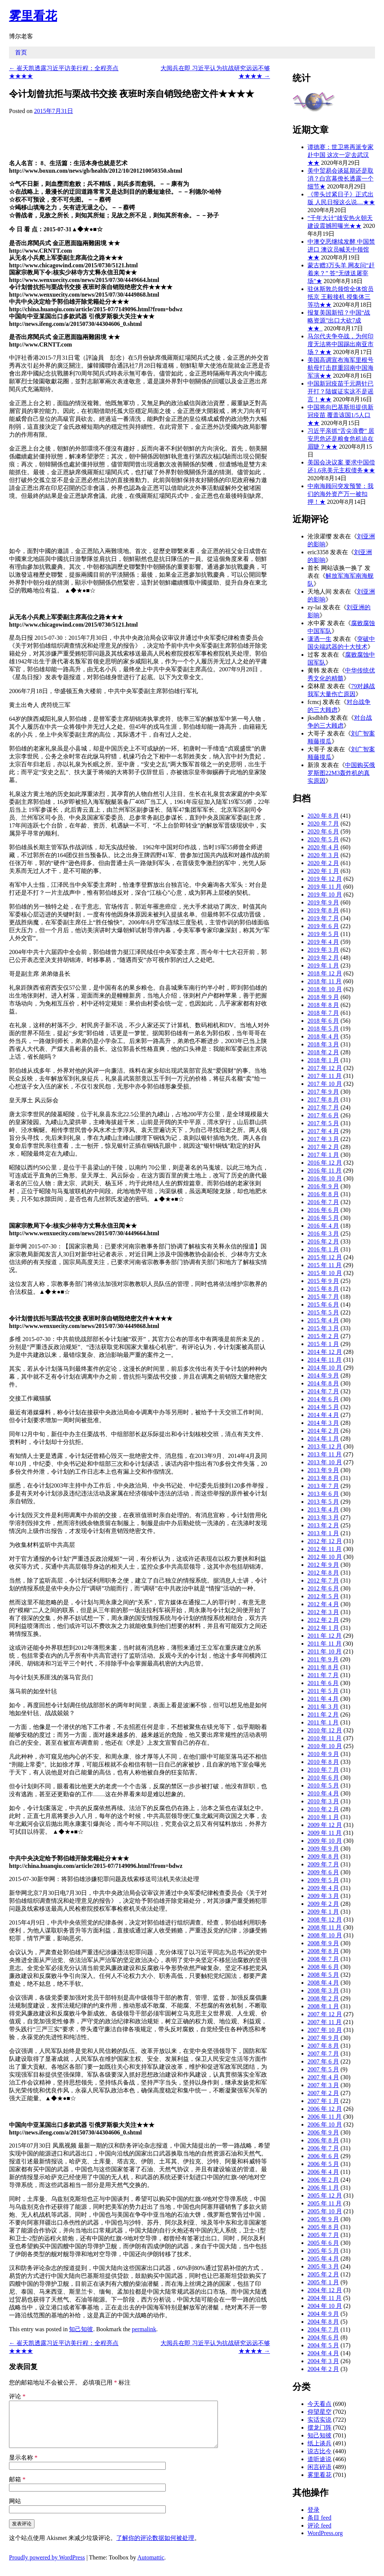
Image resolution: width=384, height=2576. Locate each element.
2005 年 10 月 (325, 2211)
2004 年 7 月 (323, 2329)
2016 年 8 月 (323, 1194)
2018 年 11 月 (325, 981)
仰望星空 (320, 2412)
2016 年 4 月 (323, 1225)
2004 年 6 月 (323, 2337)
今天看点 (320, 2404)
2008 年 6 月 (323, 1967)
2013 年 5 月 (323, 1501)
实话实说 (320, 2419)
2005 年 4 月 (323, 2258)
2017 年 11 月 (325, 1076)
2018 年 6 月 (323, 1020)
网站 (15, 2510)
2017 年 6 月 (323, 1115)
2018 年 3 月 (323, 1044)
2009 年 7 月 (323, 1864)
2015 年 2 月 (323, 1336)
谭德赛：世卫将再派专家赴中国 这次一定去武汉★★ (341, 155)
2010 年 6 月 (323, 1777)
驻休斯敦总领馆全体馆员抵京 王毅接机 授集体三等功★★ (341, 297)
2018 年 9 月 (323, 997)
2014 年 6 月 (323, 1399)
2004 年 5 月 (323, 2345)
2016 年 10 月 (325, 1178)
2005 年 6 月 (323, 2243)
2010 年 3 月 (323, 1801)
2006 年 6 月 (323, 2156)
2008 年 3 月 (323, 1990)
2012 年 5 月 (323, 1596)
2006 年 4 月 (323, 2172)
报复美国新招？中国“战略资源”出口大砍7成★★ (339, 320)
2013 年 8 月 (323, 1478)
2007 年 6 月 (323, 2061)
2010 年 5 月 (323, 1785)
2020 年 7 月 (323, 823)
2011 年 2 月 (323, 1714)
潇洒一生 (320, 639)
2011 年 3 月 (323, 1706)
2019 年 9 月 (323, 902)
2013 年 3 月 (323, 1517)
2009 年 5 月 (323, 1880)
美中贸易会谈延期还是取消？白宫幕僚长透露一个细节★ (341, 178)
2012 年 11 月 (325, 1549)
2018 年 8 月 (323, 1005)
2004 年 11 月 (325, 2298)
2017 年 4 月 (323, 1131)
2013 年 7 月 (323, 1486)
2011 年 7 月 (323, 1675)
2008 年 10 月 (325, 1935)
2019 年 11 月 (325, 886)
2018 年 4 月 (323, 1036)
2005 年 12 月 (325, 2195)
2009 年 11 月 (325, 1833)
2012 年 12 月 (325, 1541)
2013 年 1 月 (323, 1533)
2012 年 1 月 (323, 1628)
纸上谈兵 (320, 2443)
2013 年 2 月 (323, 1525)
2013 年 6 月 (323, 1494)
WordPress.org (325, 2533)
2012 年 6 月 (323, 1588)
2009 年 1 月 (323, 1911)
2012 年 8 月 (323, 1572)
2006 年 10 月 (325, 2124)
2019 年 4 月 (323, 942)
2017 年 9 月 (323, 1091)
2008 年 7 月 (323, 1959)
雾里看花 (33, 16)
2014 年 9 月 (323, 1375)
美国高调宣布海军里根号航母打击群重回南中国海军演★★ (341, 368)
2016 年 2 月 (323, 1241)
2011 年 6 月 (323, 1683)
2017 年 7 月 (323, 1107)
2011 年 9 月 (323, 1659)
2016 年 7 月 (323, 1202)
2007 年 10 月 (325, 2030)
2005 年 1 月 (323, 2282)
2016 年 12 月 (325, 1162)
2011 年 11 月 (325, 1643)
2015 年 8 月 (323, 1289)
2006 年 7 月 (323, 2148)
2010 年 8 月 (323, 1762)
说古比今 (320, 2451)
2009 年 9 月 (323, 1848)
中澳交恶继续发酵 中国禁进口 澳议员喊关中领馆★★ (341, 249)
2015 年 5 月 (323, 1312)
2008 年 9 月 (323, 1943)
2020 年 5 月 (323, 839)
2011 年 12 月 (325, 1635)
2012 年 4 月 (323, 1604)
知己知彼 (81, 2329)
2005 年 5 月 (323, 2250)
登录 (314, 2510)
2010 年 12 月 (325, 1730)
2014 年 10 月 (325, 1367)
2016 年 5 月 (323, 1218)
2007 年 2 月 (323, 2093)
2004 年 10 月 (325, 2306)
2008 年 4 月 (323, 1982)
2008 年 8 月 (323, 1951)
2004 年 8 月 (323, 2321)
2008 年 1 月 (323, 2006)
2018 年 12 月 (325, 973)
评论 (17, 2396)
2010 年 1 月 (323, 1817)
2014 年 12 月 (325, 1352)
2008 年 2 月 (323, 1998)
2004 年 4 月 (323, 2353)
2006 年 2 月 (323, 2180)
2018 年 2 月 (323, 1052)
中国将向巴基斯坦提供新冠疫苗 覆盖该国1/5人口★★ (341, 415)
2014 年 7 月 (323, 1391)
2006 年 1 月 (323, 2187)
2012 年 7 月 (323, 1580)
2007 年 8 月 (323, 2045)
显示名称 (23, 2466)
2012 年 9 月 (323, 1565)
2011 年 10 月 (325, 1651)
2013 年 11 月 (325, 1454)
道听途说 (320, 2459)
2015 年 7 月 (323, 1296)
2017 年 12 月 (325, 1068)
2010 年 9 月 (323, 1754)
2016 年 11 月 (325, 1170)
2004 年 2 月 (323, 2369)
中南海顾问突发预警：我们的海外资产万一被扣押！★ (341, 494)
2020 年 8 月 (323, 815)
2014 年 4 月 (323, 1415)
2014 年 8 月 (323, 1383)
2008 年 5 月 (323, 1975)
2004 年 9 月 (323, 2314)
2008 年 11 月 (325, 1927)
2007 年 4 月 (323, 2077)
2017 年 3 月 (323, 1139)
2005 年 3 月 (323, 2266)
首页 (21, 52)
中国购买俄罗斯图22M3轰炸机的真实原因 (341, 773)
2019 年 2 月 (323, 957)
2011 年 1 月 (323, 1722)
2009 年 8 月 (323, 1856)
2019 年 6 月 (323, 926)
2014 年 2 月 (323, 1430)
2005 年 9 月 (323, 2219)
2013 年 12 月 (325, 1446)
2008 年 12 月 (325, 1919)
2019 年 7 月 (323, 918)
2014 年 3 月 (323, 1423)
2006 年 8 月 (323, 2140)
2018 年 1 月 (323, 1060)
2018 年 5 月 (323, 1028)
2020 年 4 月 (323, 847)
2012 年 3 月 (323, 1612)
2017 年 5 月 (323, 1123)
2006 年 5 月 (323, 2164)
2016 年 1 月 (323, 1249)
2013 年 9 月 (323, 1470)
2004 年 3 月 (323, 2361)
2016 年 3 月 (323, 1233)
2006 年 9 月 (323, 2132)
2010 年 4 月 (323, 1793)
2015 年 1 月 (323, 1344)
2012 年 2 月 (323, 1620)
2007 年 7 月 (323, 2053)
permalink (144, 2329)
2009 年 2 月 (323, 1904)
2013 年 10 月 (325, 1462)
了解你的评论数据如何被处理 (155, 2547)
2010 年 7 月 (323, 1770)
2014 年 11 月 (325, 1360)
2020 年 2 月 (323, 863)
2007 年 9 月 (323, 2038)
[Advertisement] (191, 135)
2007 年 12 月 (325, 2014)
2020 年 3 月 (323, 855)
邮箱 (17, 2488)
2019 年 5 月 (323, 934)
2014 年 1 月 (323, 1438)
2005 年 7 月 (323, 2235)
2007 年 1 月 (323, 2101)
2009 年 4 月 (323, 1888)
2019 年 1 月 (323, 965)
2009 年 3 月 (323, 1896)
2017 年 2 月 (323, 1147)
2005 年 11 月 (325, 2203)
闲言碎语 (320, 2467)
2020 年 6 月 (323, 831)
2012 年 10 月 (325, 1557)
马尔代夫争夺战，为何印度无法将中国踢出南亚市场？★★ (341, 344)
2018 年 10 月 (325, 989)
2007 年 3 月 (323, 2085)
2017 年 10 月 (325, 1084)
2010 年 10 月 (325, 1746)
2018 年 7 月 (323, 1013)
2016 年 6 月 (323, 1210)
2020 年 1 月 (323, 871)
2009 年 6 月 (323, 1872)
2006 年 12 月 (325, 2109)
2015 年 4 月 (323, 1320)
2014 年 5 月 (323, 1407)
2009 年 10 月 (325, 1840)
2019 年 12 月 (325, 879)
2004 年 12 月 (325, 2290)
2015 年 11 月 (325, 1265)
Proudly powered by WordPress (47, 2566)
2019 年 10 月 (325, 894)
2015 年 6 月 (323, 1304)
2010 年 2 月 (323, 1809)
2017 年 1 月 (323, 1155)
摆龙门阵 (320, 2427)
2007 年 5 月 (323, 2069)
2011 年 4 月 (323, 1699)
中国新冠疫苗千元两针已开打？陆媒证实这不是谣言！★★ (341, 391)
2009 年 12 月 (325, 1825)
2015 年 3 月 (323, 1328)
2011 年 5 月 (323, 1691)
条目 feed (320, 2517)
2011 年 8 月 (323, 1667)
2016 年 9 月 (323, 1186)
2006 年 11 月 (325, 2116)
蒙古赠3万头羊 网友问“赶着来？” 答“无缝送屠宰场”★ (341, 273)
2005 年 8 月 (323, 2227)
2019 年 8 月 (323, 910)
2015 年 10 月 (325, 1273)
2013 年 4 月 (323, 1509)
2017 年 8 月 (323, 1099)
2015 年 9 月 (323, 1281)
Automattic (150, 2566)
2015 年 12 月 (325, 1257)
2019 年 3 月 (323, 950)
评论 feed (320, 2525)
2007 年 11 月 (325, 2022)
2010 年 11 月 (325, 1738)
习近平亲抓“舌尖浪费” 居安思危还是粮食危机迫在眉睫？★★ (341, 439)
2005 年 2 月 (323, 2274)
